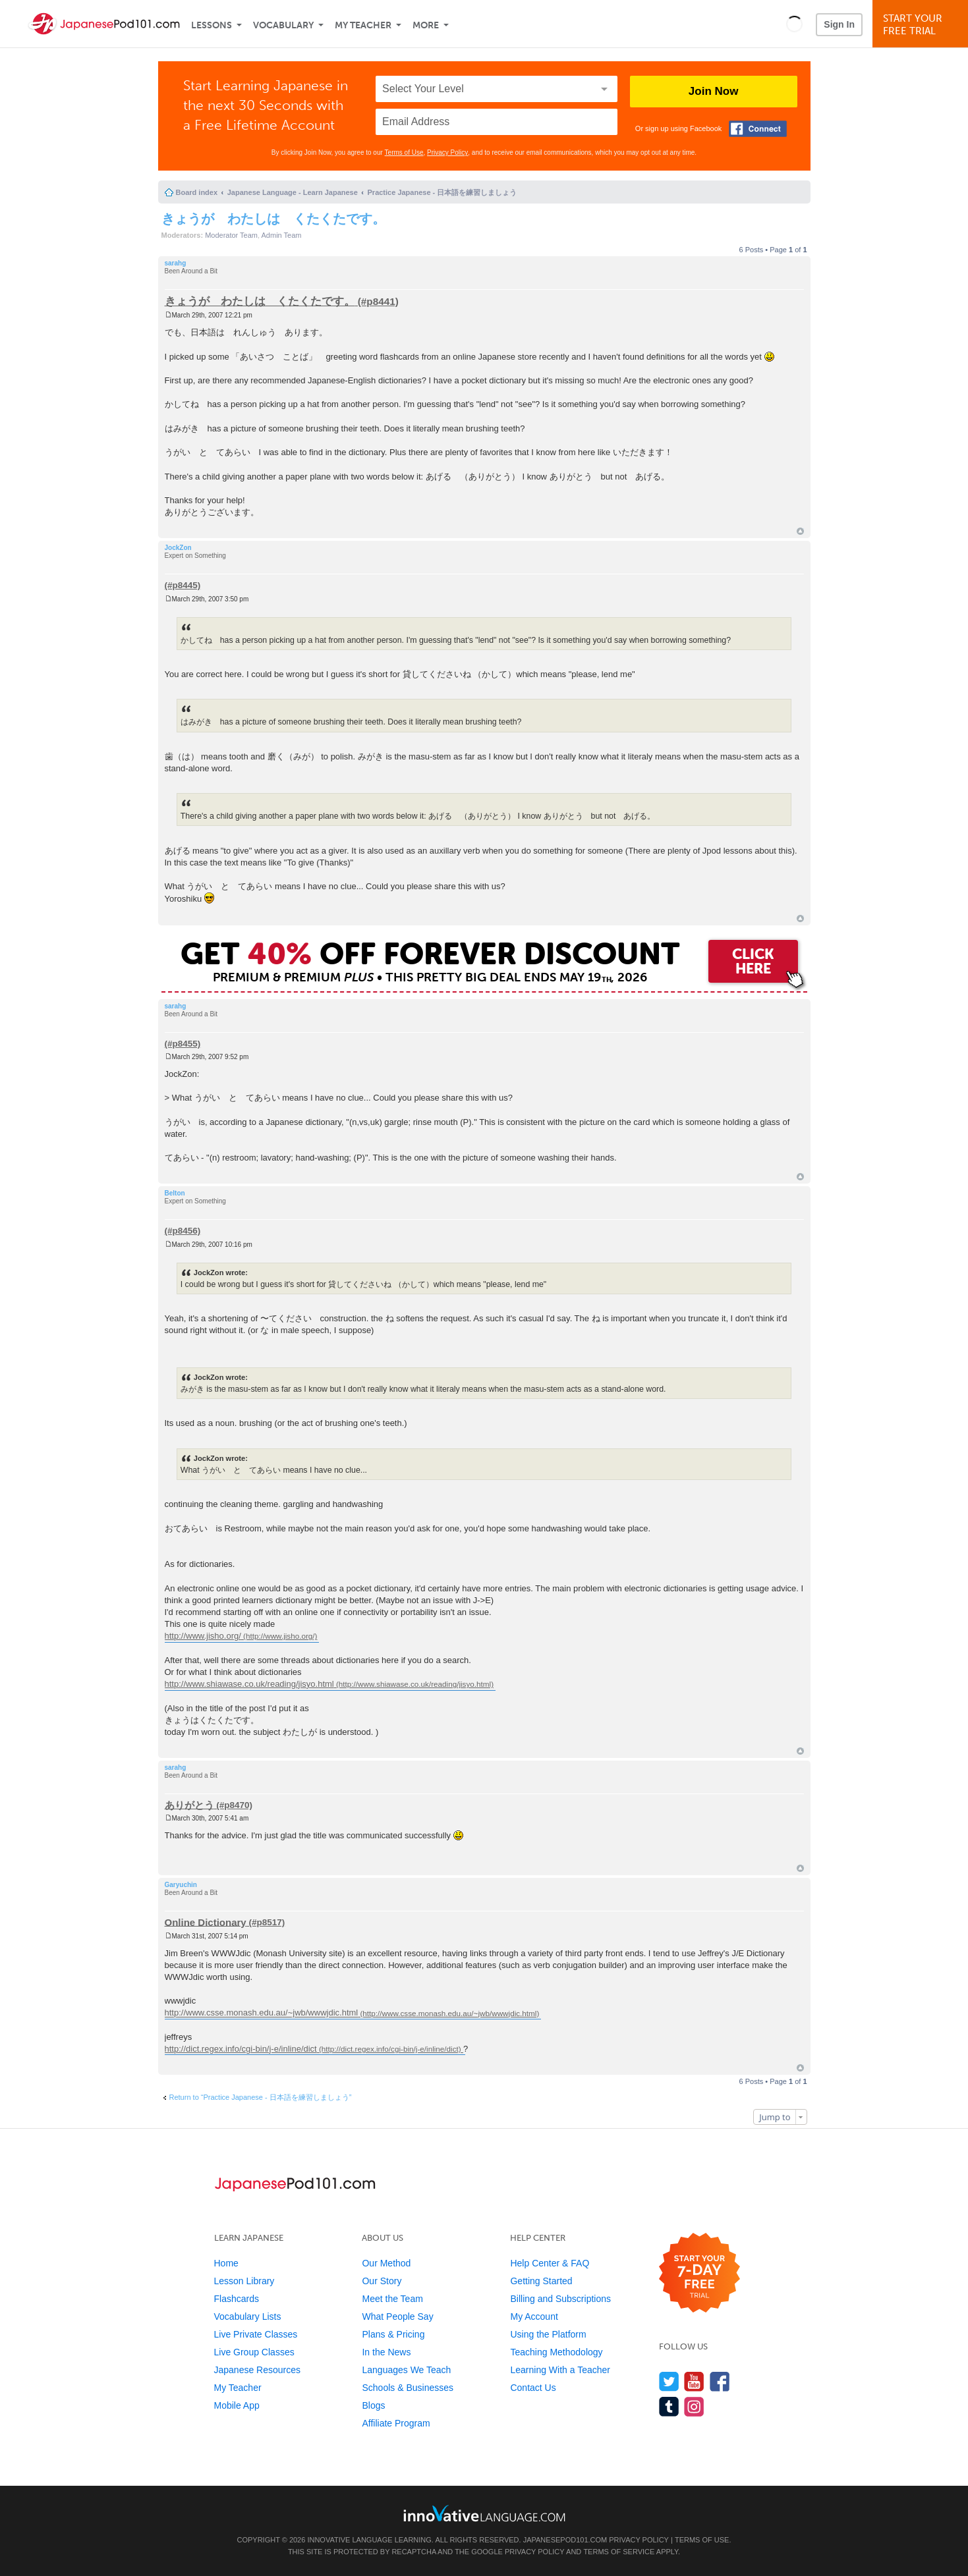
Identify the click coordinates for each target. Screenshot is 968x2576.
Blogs (373, 2405)
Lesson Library (244, 2281)
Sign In (839, 24)
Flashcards (236, 2298)
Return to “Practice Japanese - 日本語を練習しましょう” (260, 2097)
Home (226, 2263)
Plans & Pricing (393, 2334)
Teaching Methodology (556, 2352)
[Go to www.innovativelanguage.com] (484, 2513)
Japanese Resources (257, 2370)
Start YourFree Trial (922, 25)
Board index (197, 192)
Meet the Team (392, 2298)
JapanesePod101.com (565, 2540)
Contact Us (532, 2387)
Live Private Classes (256, 2334)
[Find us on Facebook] (720, 2381)
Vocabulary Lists (247, 2316)
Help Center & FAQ (549, 2263)
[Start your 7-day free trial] (699, 2273)
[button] (794, 23)
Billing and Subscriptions (560, 2298)
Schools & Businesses (407, 2387)
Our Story (381, 2281)
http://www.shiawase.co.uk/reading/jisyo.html (249, 1684)
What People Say (397, 2316)
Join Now (714, 91)
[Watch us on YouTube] (694, 2381)
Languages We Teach (406, 2370)
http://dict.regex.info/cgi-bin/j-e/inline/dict (241, 2049)
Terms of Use (404, 152)
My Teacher (363, 25)
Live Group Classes (254, 2352)
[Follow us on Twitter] (669, 2381)
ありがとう (189, 1804)
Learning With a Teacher (560, 2370)
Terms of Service (618, 2552)
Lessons (211, 25)
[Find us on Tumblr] (669, 2406)
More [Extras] (426, 25)
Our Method (386, 2263)
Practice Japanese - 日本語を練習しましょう (442, 192)
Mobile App (237, 2405)
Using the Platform (548, 2334)
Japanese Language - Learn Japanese (292, 192)
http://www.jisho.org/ (203, 1636)
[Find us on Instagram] (694, 2406)
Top (800, 531)
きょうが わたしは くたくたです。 (273, 218)
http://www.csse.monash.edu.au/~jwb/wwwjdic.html (261, 2013)
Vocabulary (283, 25)
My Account (533, 2316)
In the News (386, 2352)
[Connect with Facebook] (757, 128)
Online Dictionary (205, 1921)
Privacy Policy (447, 152)
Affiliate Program (396, 2423)
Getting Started (541, 2281)
